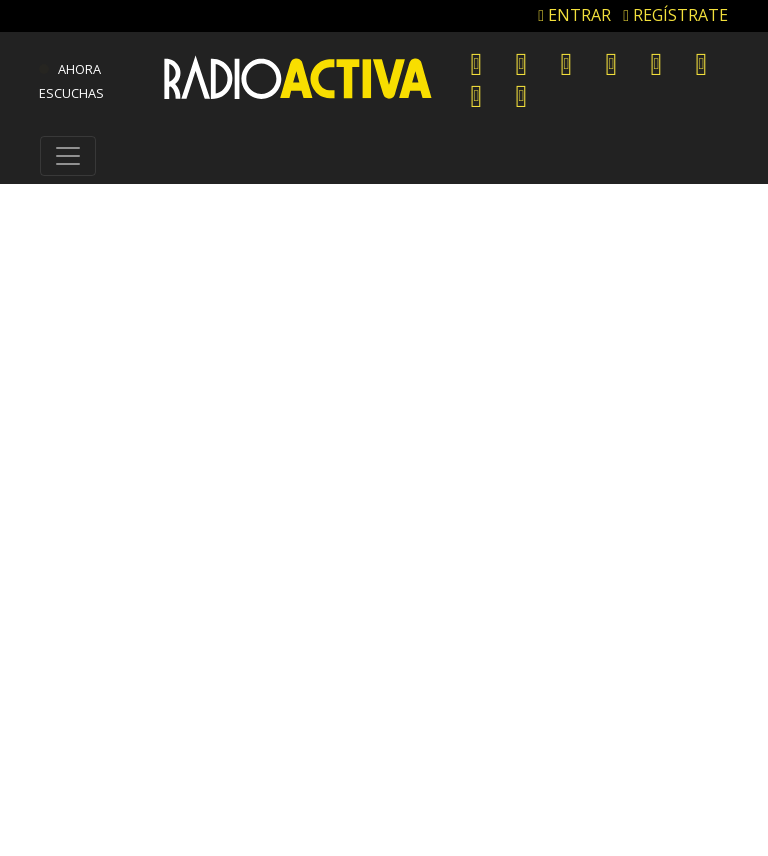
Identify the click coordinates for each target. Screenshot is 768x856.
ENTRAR (574, 15)
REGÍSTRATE (675, 15)
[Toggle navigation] (68, 156)
